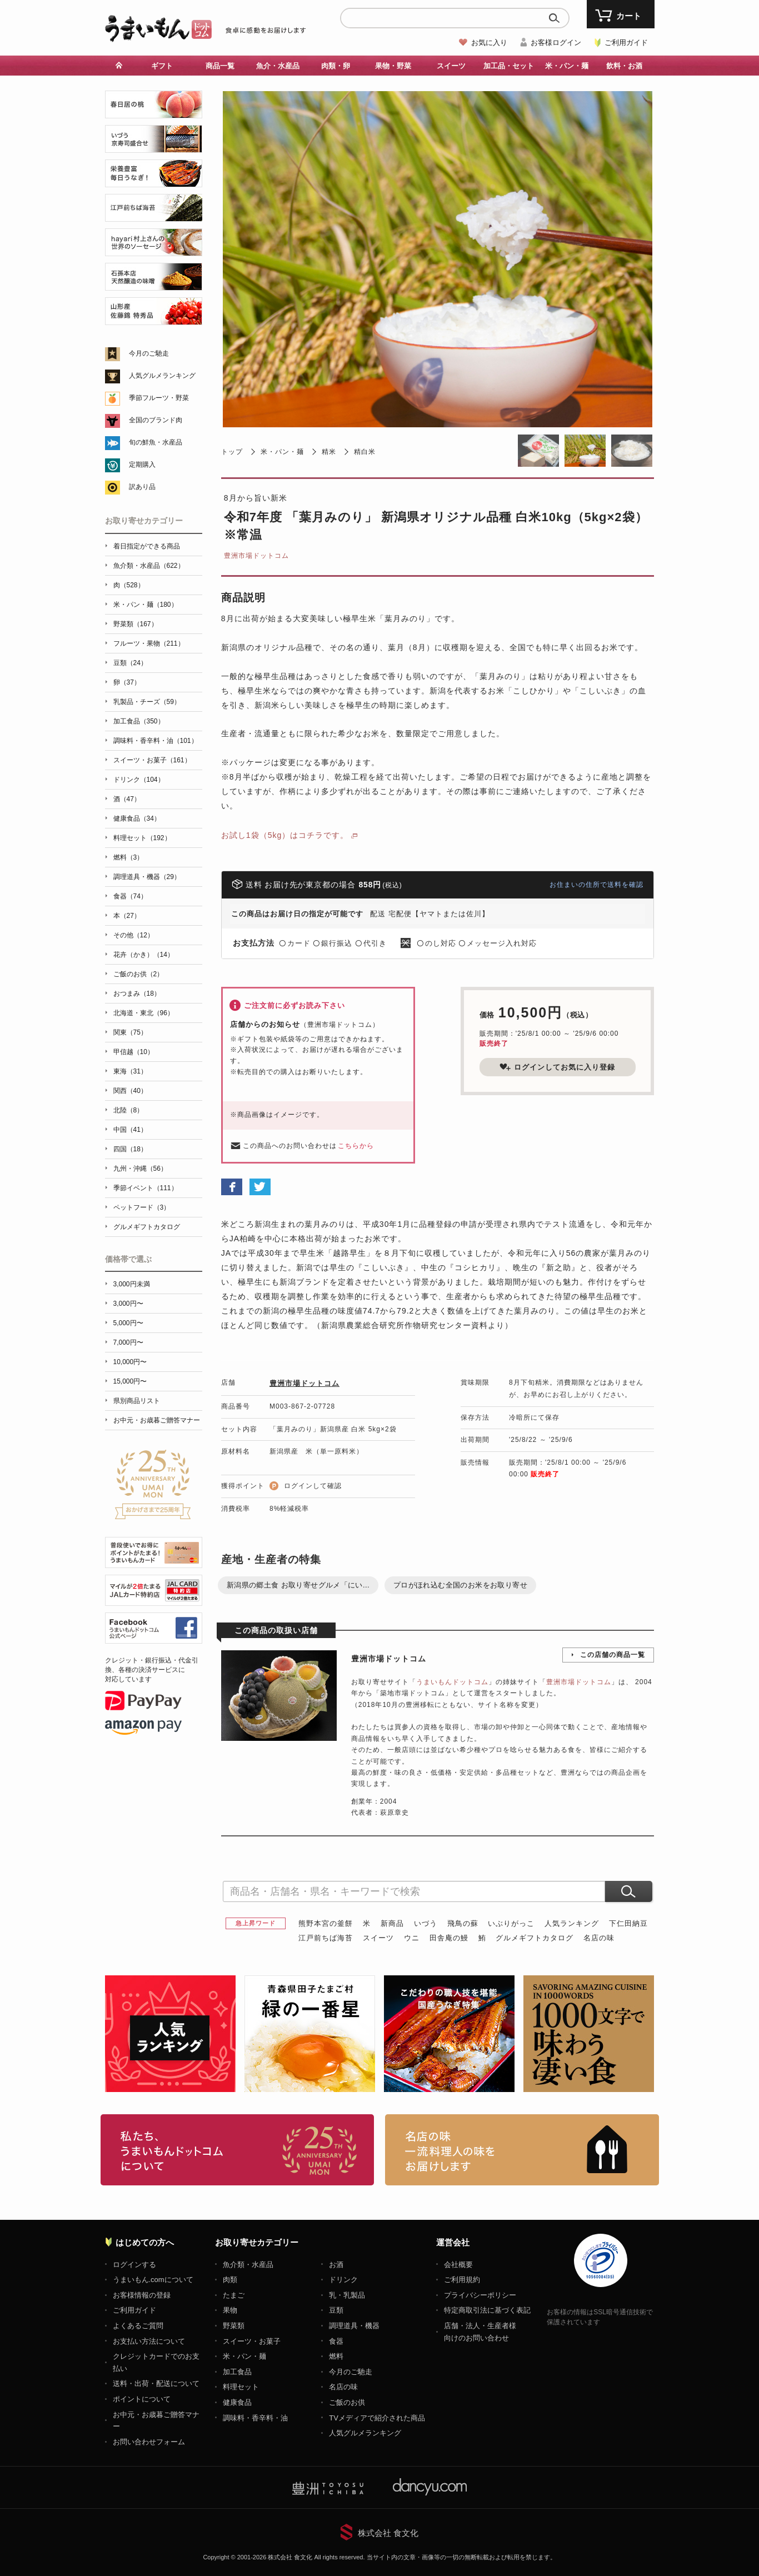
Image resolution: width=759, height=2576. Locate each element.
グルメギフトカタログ (534, 1938)
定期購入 (142, 464)
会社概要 (458, 2264)
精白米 (365, 452)
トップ (232, 452)
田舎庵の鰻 (449, 1938)
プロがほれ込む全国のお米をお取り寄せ (460, 1585)
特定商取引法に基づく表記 (487, 2310)
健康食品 (237, 2402)
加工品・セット (508, 66)
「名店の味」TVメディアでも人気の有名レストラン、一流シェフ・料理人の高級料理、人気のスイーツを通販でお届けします (522, 2149)
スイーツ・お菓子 (252, 2341)
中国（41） (130, 1130)
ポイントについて (142, 2399)
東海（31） (130, 1071)
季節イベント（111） (145, 1188)
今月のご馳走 (149, 353)
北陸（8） (128, 1110)
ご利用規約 (462, 2279)
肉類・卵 (335, 66)
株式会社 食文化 (388, 2533)
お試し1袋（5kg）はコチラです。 (284, 835)
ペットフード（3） (142, 1207)
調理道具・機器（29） (147, 877)
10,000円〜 (130, 1362)
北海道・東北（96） (143, 1013)
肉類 (230, 2279)
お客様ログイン (556, 42)
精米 (329, 452)
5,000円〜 (128, 1323)
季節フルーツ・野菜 (159, 398)
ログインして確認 (313, 1486)
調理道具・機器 (354, 2326)
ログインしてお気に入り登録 (557, 1066)
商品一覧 (220, 66)
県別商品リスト (136, 1401)
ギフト (162, 66)
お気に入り (489, 42)
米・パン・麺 (566, 66)
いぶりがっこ (511, 1923)
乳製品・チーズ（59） (147, 702)
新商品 (392, 1923)
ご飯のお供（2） (138, 974)
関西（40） (130, 1091)
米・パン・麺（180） (145, 604)
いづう (425, 1923)
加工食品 (237, 2372)
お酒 (336, 2264)
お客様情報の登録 (142, 2295)
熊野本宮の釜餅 (325, 1923)
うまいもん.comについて (153, 2279)
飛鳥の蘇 (462, 1923)
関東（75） (130, 1032)
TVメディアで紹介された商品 (377, 2418)
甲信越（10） (133, 1052)
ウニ (412, 1938)
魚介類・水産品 (248, 2264)
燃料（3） (128, 857)
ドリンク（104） (138, 779)
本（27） (127, 916)
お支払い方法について (149, 2341)
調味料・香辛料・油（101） (155, 741)
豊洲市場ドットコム (256, 556)
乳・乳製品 (347, 2295)
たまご (233, 2295)
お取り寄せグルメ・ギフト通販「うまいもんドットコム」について (237, 2149)
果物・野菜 (393, 66)
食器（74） (130, 896)
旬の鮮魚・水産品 (155, 442)
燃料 (336, 2356)
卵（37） (127, 682)
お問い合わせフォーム (149, 2442)
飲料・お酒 (624, 66)
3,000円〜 (128, 1303)
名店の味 (599, 1938)
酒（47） (127, 799)
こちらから (356, 1146)
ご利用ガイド (626, 42)
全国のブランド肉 (155, 420)
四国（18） (130, 1149)
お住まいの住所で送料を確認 (596, 884)
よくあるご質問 (138, 2326)
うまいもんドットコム (452, 1682)
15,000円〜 (130, 1381)
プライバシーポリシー (480, 2295)
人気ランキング (572, 1923)
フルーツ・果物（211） (148, 643)
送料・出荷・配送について (156, 2383)
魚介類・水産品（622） (148, 566)
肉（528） (128, 585)
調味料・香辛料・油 (255, 2418)
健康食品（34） (137, 818)
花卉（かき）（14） (143, 954)
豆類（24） (130, 663)
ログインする (134, 2264)
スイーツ (451, 66)
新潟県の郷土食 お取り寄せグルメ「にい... (298, 1585)
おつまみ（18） (137, 993)
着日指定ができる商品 (146, 546)
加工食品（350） (138, 721)
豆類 (336, 2310)
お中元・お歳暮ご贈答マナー (156, 1420)
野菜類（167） (135, 624)
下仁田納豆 (628, 1923)
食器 (336, 2341)
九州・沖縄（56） (140, 1168)
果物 (230, 2310)
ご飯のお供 (347, 2402)
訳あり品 (142, 487)
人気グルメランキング (162, 376)
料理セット (241, 2387)
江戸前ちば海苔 (325, 1938)
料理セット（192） (142, 838)
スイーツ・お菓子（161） (152, 760)
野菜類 (233, 2326)
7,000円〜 (128, 1342)
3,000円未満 (131, 1284)
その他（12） (133, 935)
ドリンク (343, 2279)
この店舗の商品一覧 (612, 1655)
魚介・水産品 (277, 66)
